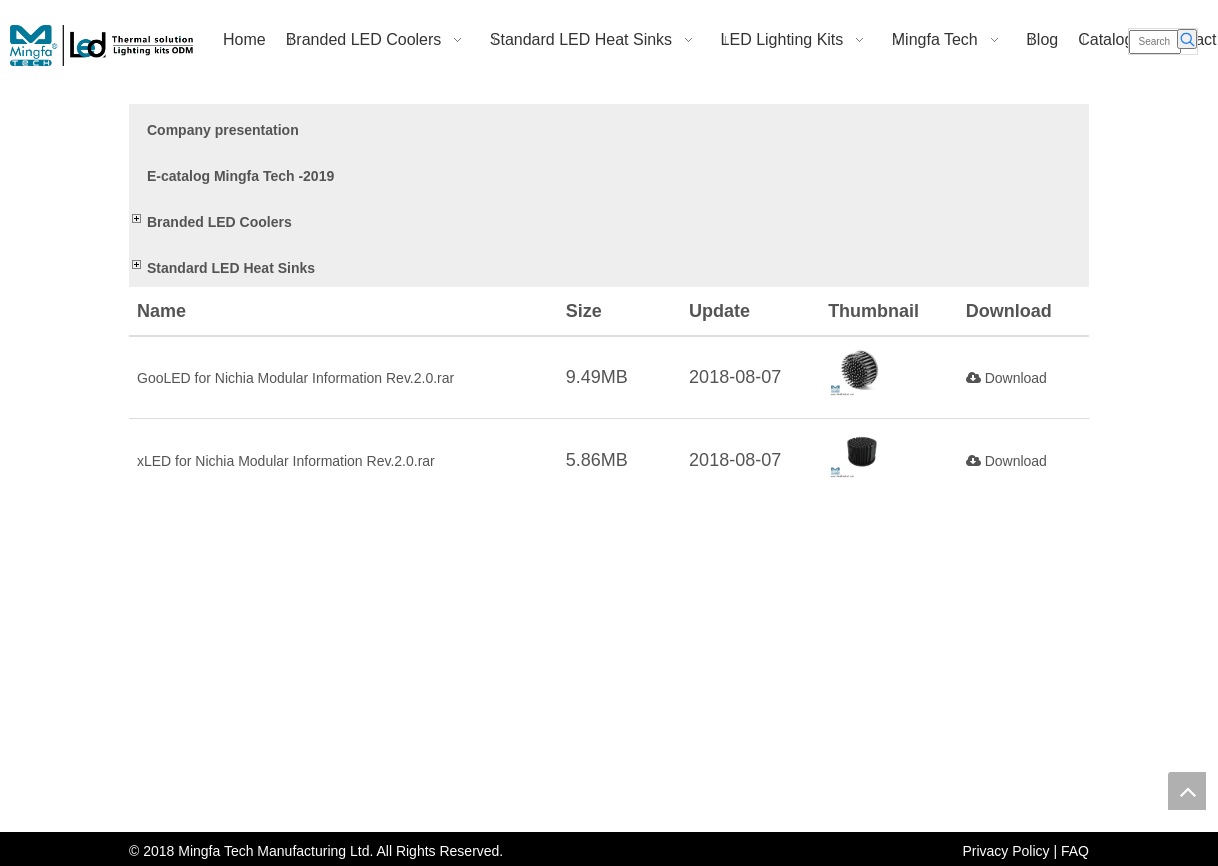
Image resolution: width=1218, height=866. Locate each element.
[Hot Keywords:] (1187, 39)
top (1187, 791)
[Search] (1155, 42)
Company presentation (223, 130)
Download (1006, 378)
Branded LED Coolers (219, 222)
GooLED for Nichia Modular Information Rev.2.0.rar (295, 378)
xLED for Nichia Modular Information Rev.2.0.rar (286, 461)
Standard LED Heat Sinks (231, 268)
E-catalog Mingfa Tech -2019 (240, 176)
